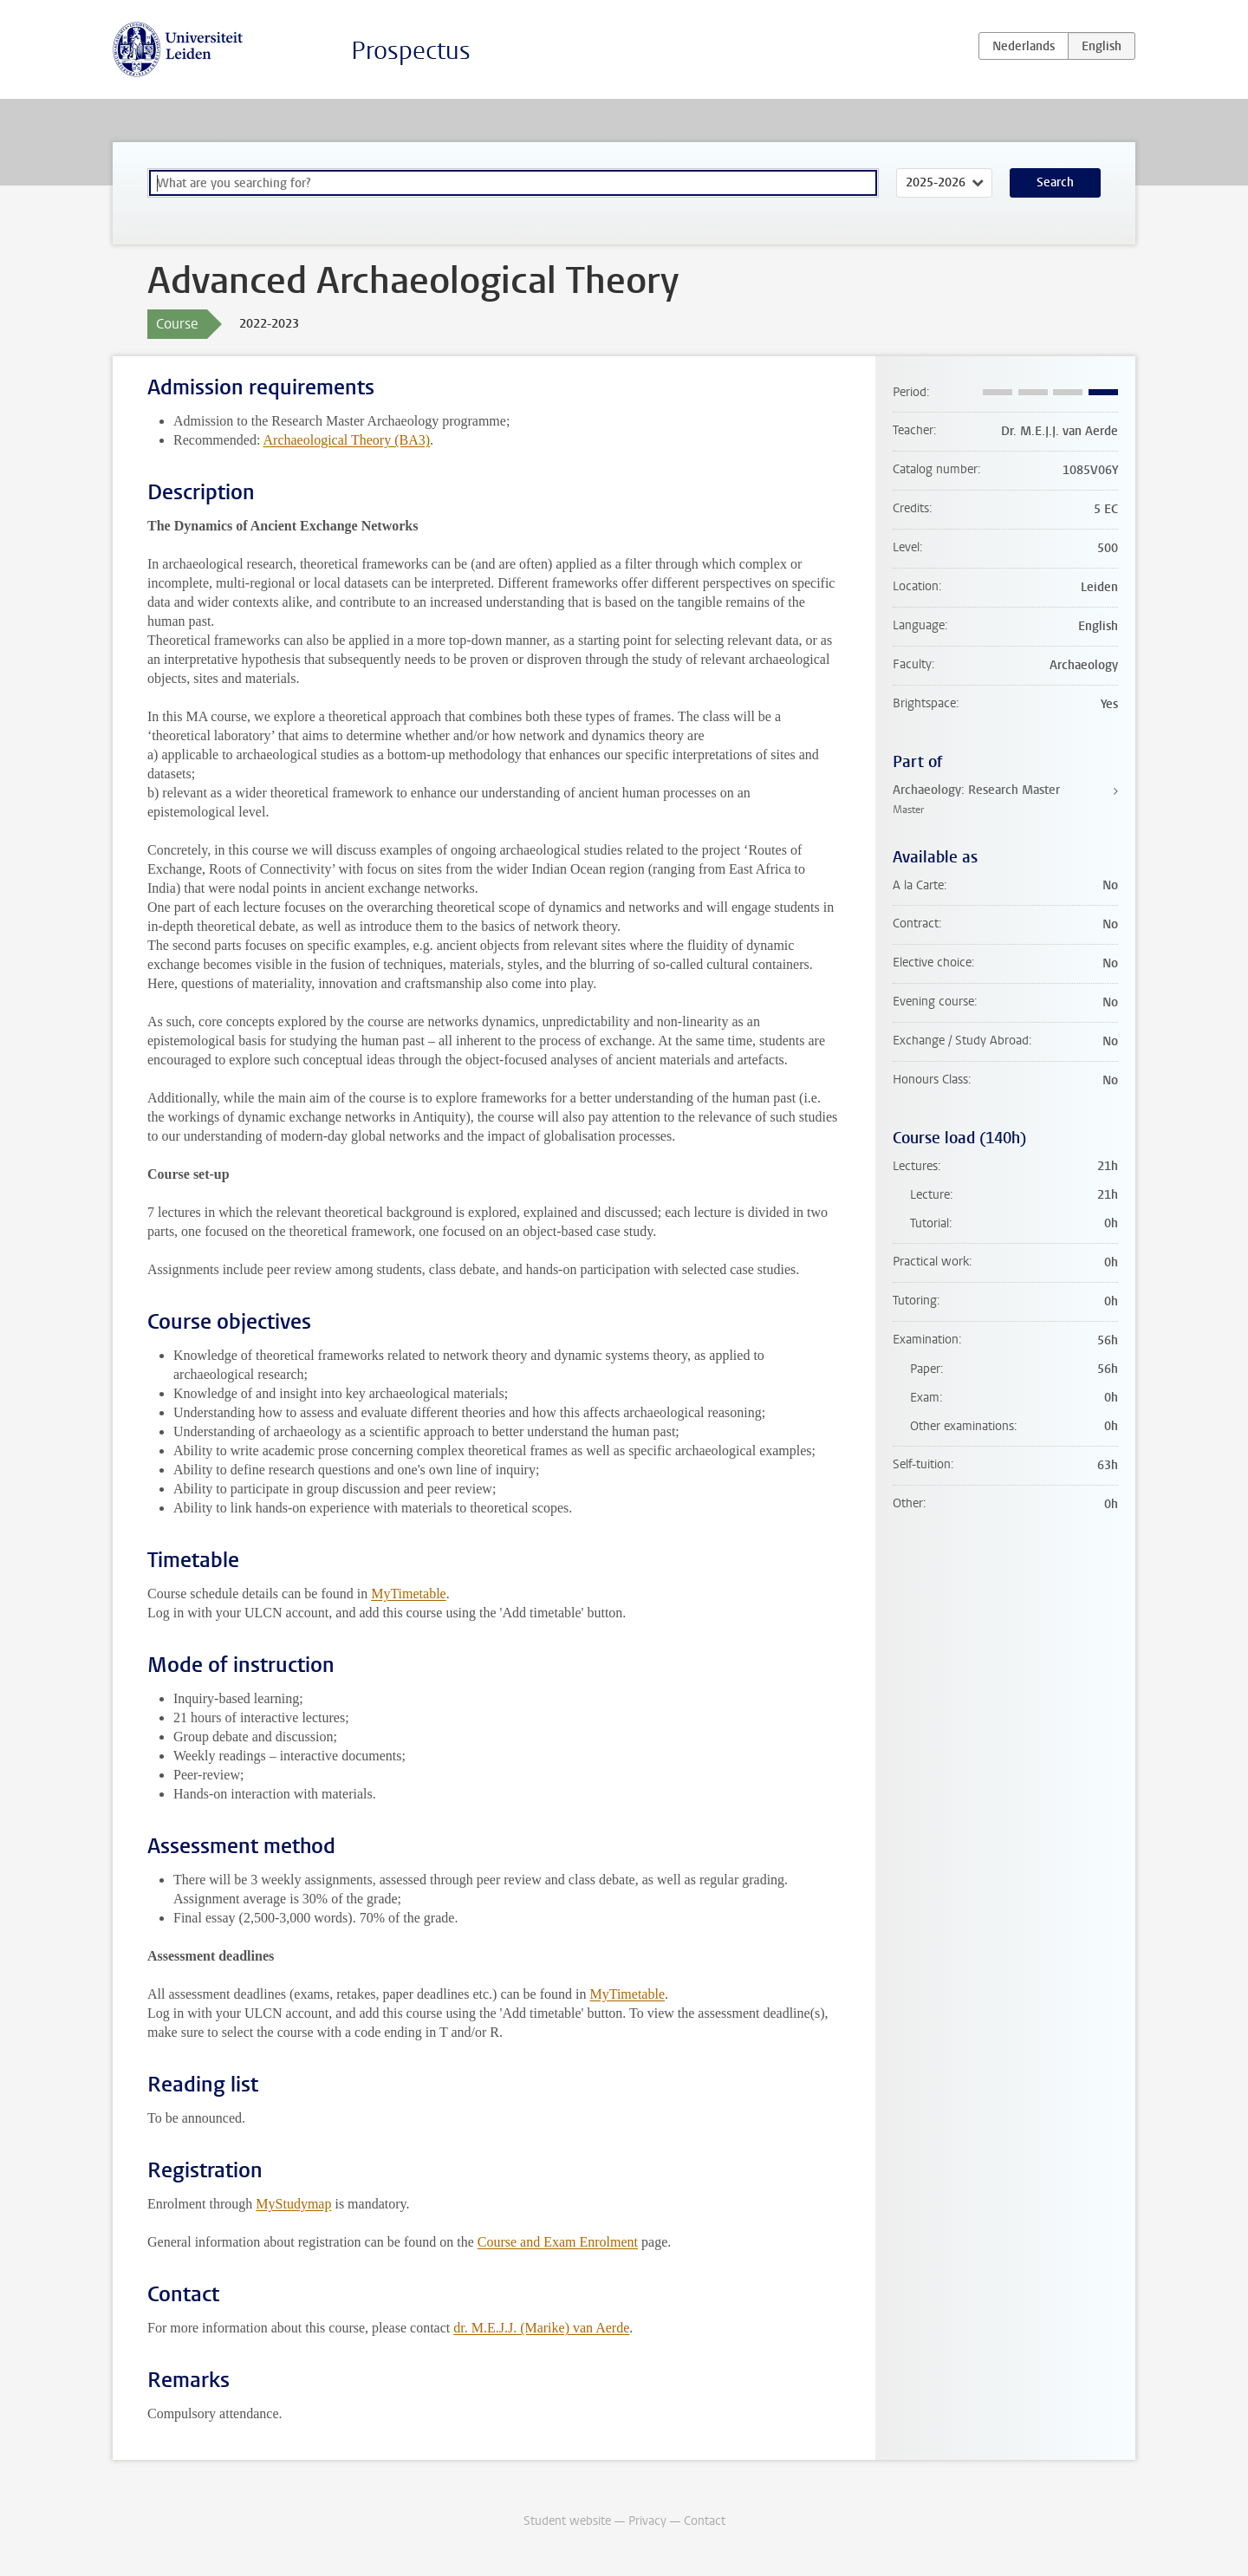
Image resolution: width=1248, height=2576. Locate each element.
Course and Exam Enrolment (558, 2241)
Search (1055, 182)
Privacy (647, 2521)
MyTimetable (408, 1593)
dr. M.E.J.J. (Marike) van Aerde (541, 2327)
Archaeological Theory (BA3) (347, 440)
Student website (567, 2521)
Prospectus (411, 51)
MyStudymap (293, 2203)
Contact (704, 2521)
